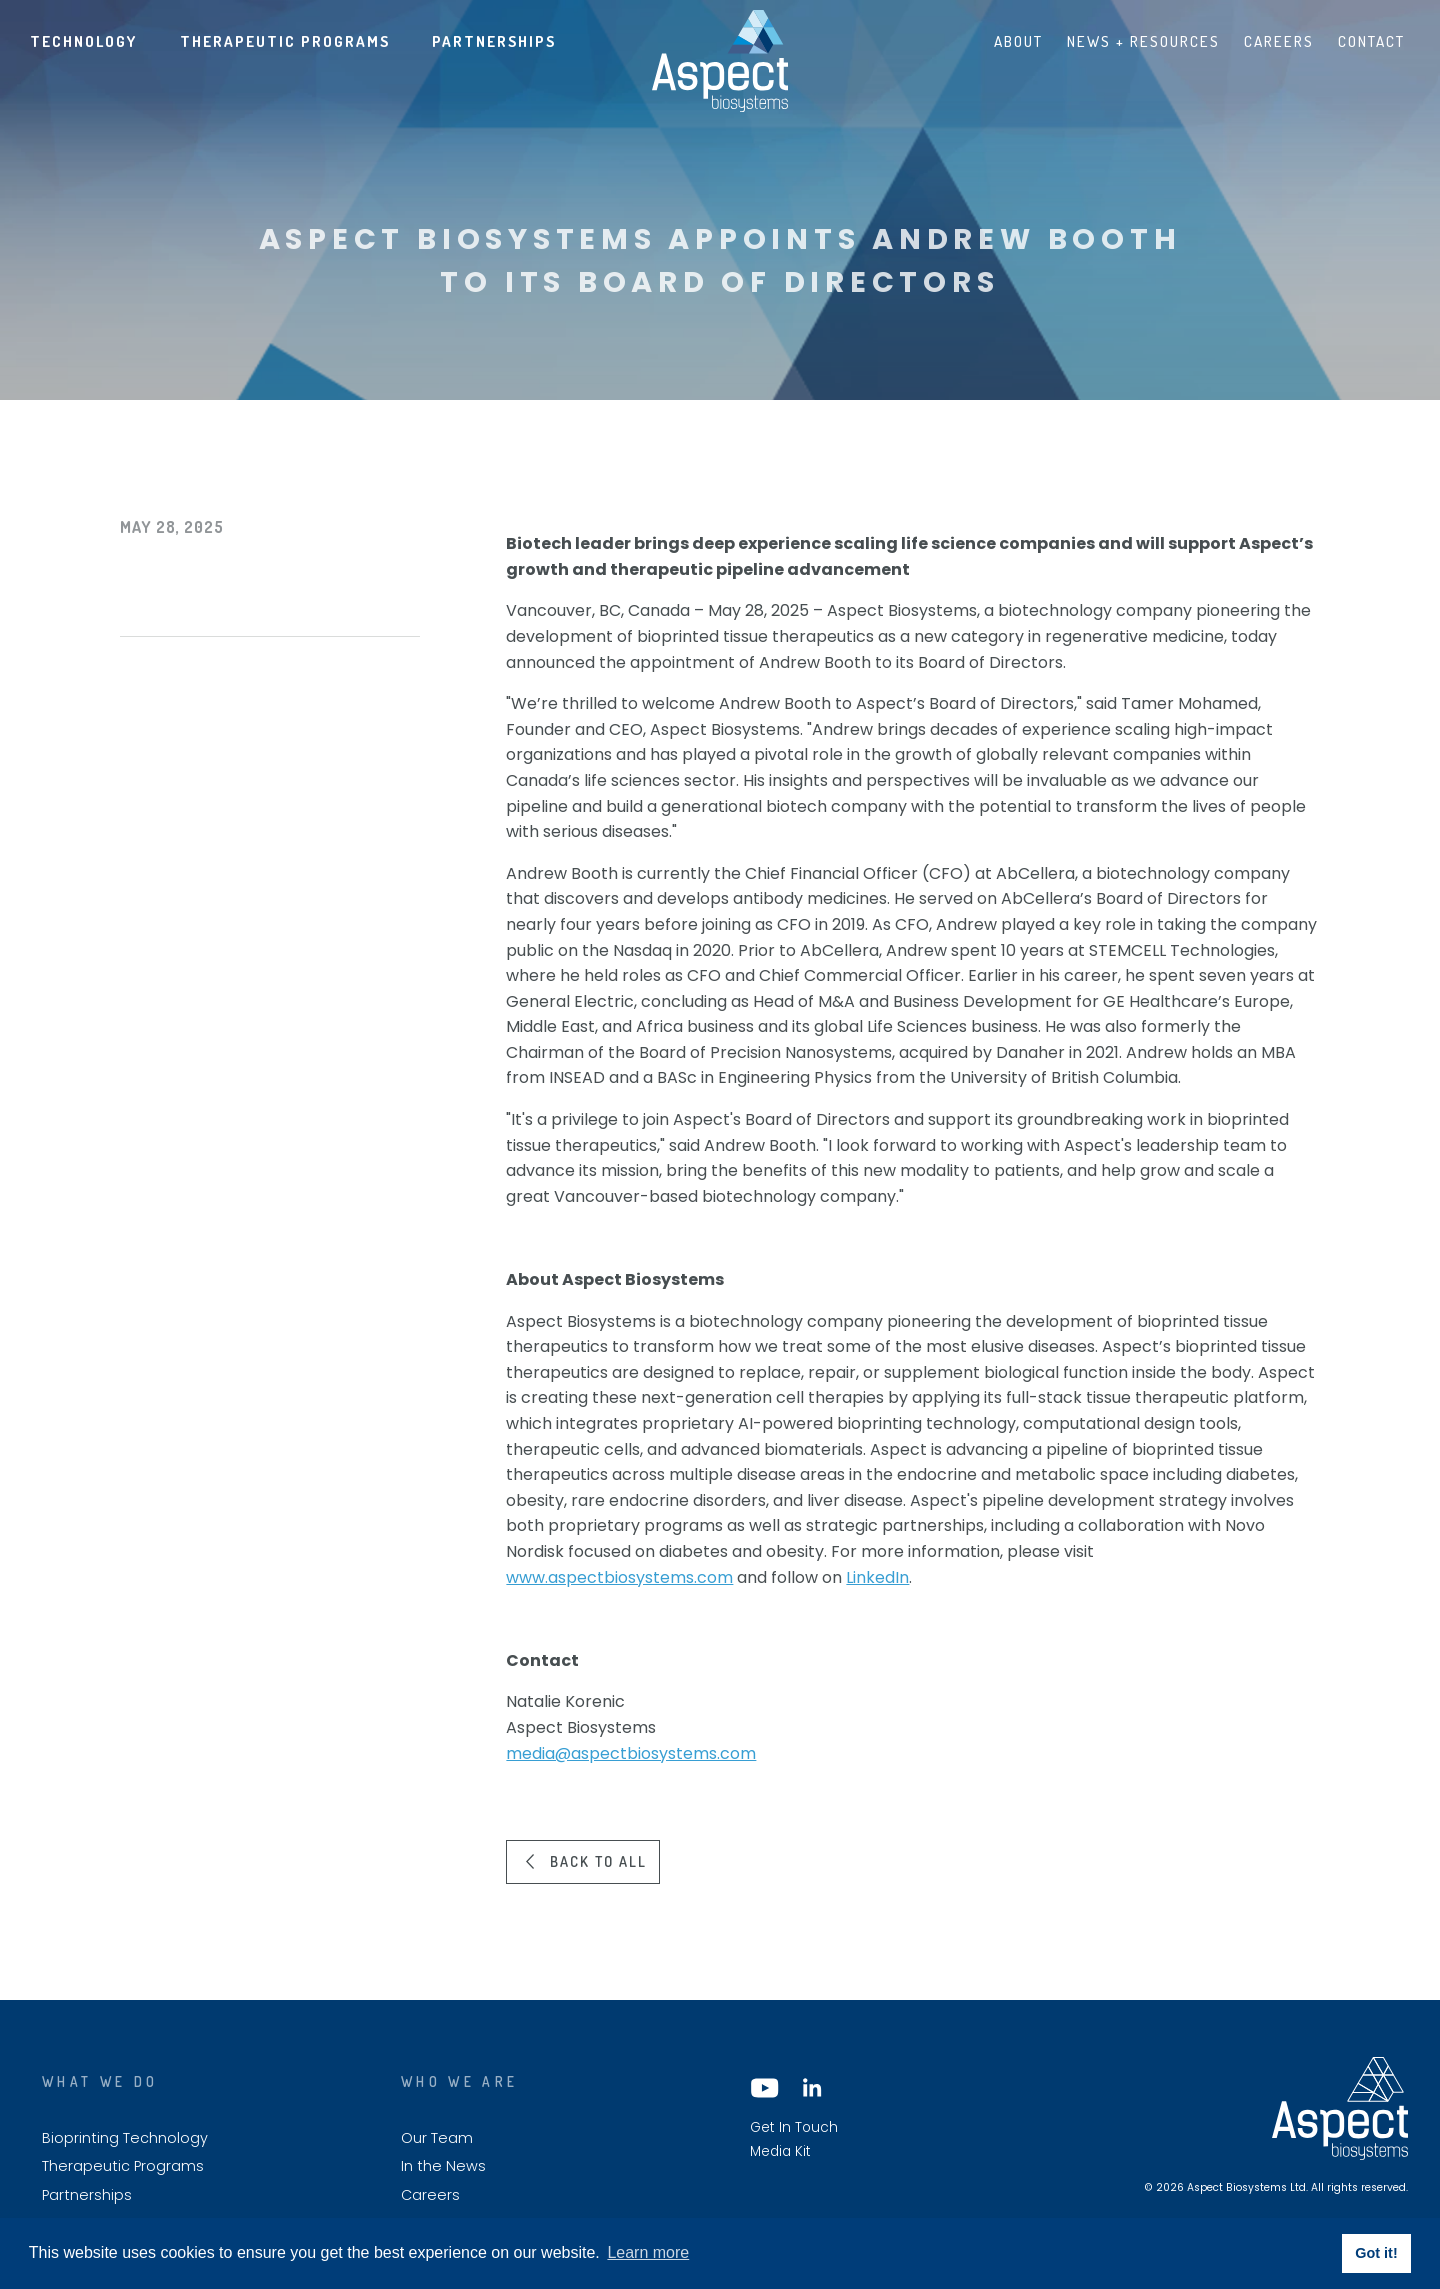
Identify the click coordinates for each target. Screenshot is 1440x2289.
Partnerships (494, 41)
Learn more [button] (648, 2252)
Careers (1279, 41)
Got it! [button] (1376, 2253)
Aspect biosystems (720, 61)
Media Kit (780, 2152)
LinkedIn (877, 1577)
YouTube (765, 2088)
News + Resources (1143, 41)
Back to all (598, 1861)
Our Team (437, 2138)
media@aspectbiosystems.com (631, 1753)
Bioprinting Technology (125, 2138)
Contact (1371, 41)
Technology (83, 41)
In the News (443, 2166)
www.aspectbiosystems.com (619, 1577)
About (1018, 41)
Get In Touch (794, 2128)
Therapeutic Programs (285, 41)
